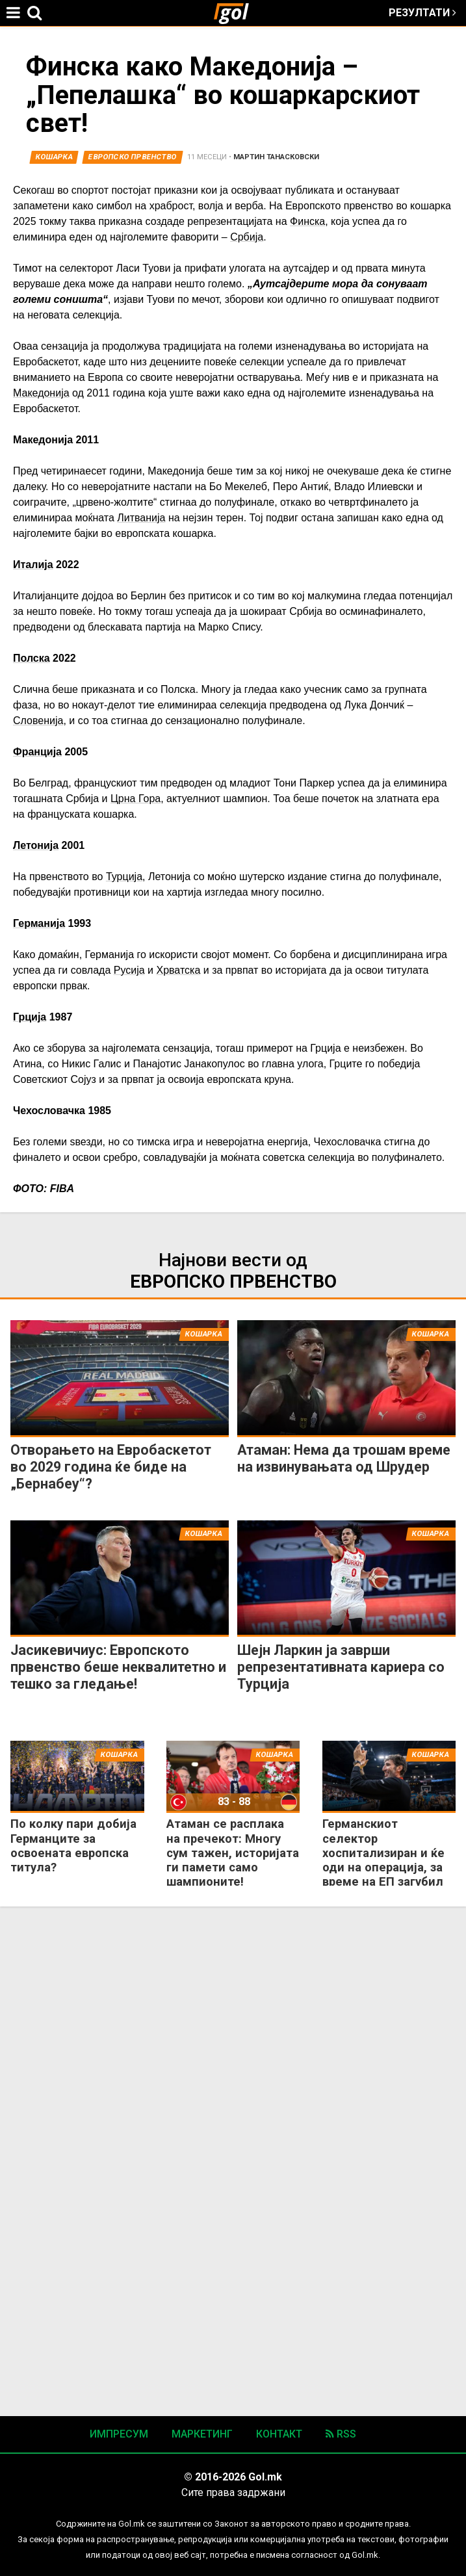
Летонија (35, 845)
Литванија (141, 517)
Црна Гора (135, 798)
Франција (37, 751)
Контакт (279, 2434)
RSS (341, 2434)
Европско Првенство (132, 157)
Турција (124, 876)
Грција (29, 1016)
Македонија (41, 392)
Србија (246, 236)
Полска (31, 658)
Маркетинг (202, 2434)
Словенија (38, 720)
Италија (33, 564)
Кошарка (54, 157)
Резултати (422, 13)
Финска (307, 221)
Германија (39, 923)
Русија (129, 970)
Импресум (119, 2434)
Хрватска (178, 970)
